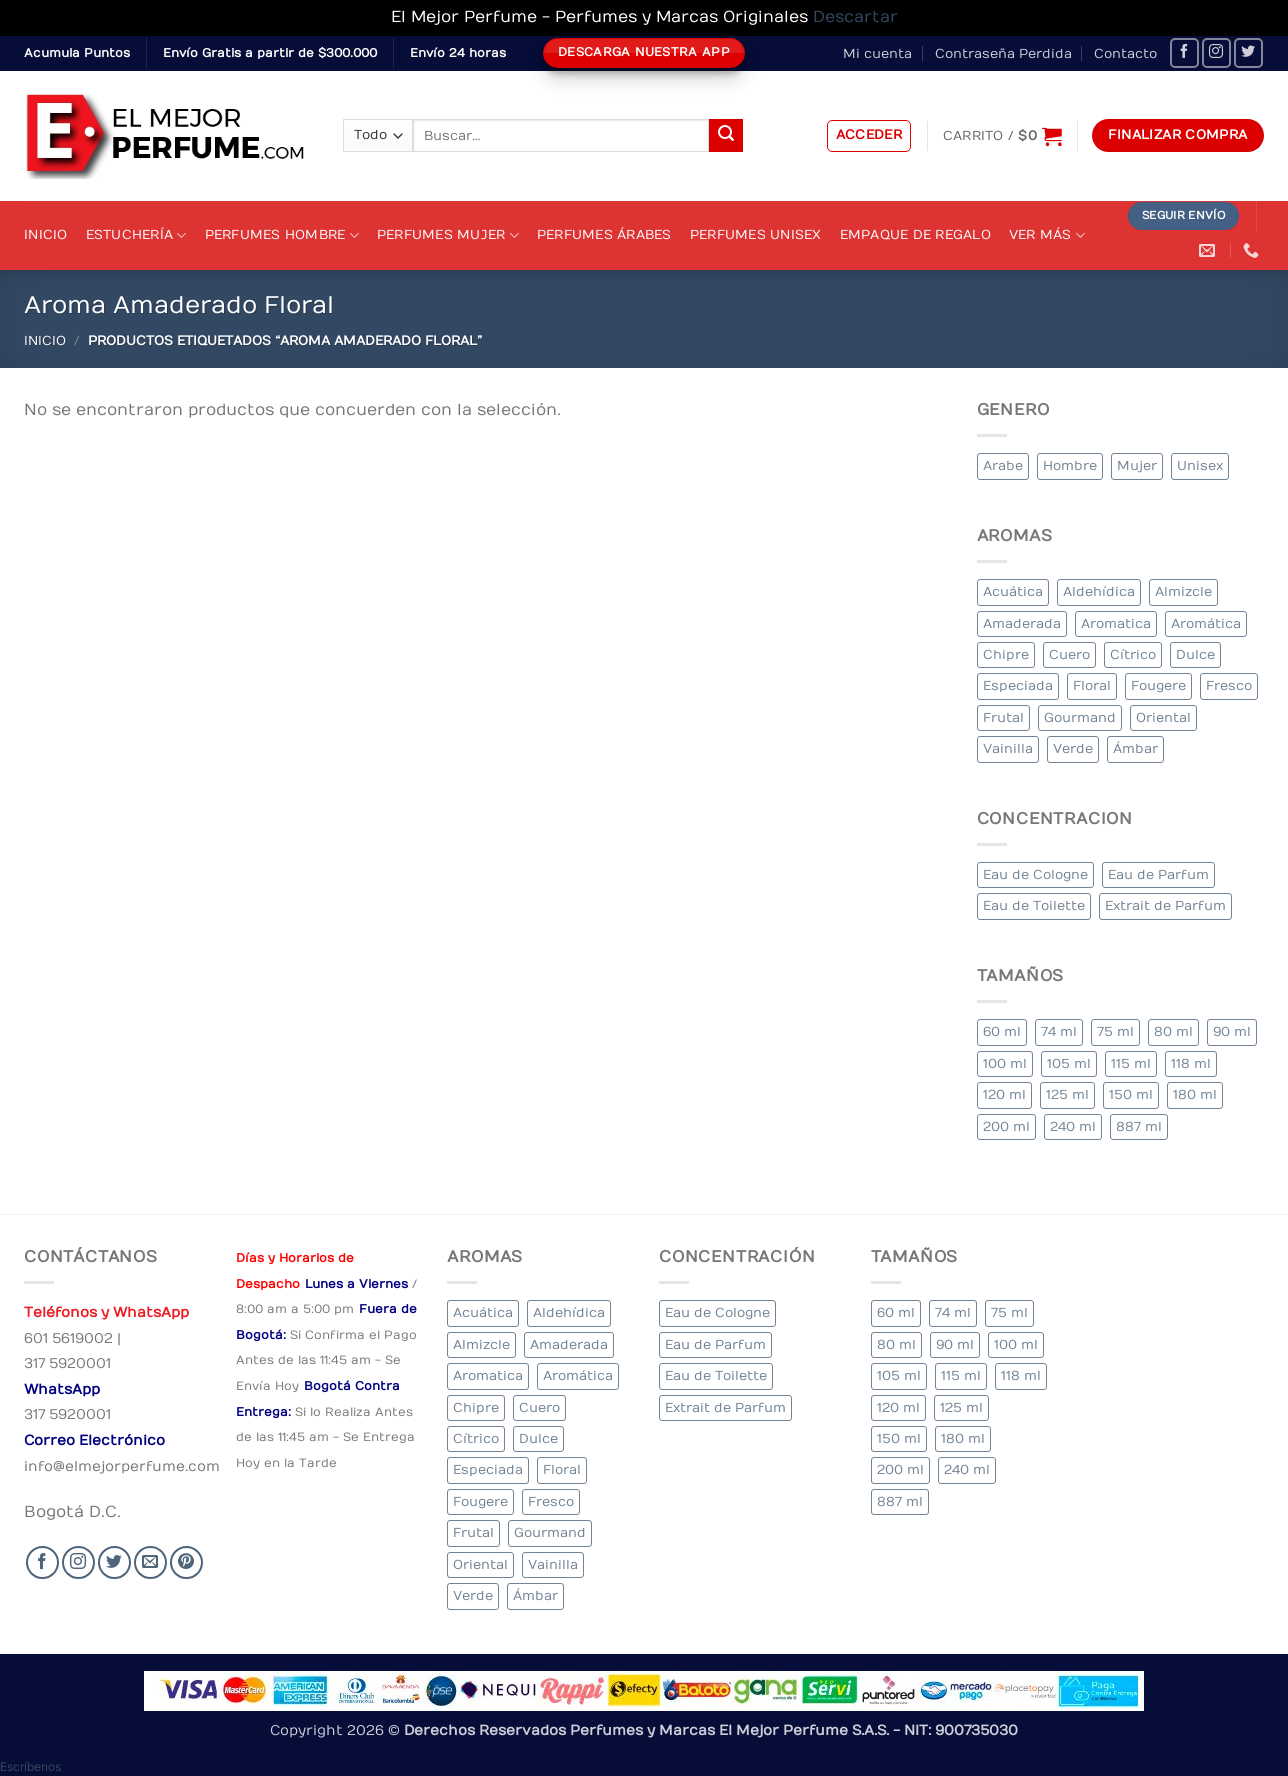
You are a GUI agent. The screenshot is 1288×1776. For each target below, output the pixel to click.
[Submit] (726, 136)
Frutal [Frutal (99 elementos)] (1003, 717)
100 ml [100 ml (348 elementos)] (1005, 1063)
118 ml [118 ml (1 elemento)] (1191, 1063)
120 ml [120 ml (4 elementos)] (1004, 1094)
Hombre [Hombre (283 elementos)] (1070, 465)
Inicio (46, 234)
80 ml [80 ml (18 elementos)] (1173, 1031)
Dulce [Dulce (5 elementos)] (1195, 654)
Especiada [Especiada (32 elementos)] (1018, 685)
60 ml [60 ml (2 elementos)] (1002, 1031)
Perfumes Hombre (282, 235)
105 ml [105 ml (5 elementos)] (1069, 1063)
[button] (869, 136)
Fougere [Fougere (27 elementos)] (1158, 685)
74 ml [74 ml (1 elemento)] (1059, 1031)
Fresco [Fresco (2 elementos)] (1229, 685)
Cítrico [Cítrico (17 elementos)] (1133, 654)
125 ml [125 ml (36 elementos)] (1067, 1094)
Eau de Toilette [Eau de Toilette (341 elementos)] (1034, 905)
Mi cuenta (877, 53)
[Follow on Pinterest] (186, 1562)
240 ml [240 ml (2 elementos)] (1073, 1126)
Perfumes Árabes (604, 234)
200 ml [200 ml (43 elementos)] (1006, 1126)
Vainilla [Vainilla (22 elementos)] (1008, 748)
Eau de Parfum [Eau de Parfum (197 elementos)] (1158, 874)
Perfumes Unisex (756, 234)
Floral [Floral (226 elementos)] (1092, 685)
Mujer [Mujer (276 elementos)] (1137, 465)
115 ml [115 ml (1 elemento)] (1131, 1063)
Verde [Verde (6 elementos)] (1073, 748)
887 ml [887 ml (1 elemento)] (1139, 1126)
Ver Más (1047, 235)
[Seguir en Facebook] (1184, 52)
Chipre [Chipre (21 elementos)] (1006, 654)
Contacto (1125, 53)
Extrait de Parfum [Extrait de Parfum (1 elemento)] (1165, 905)
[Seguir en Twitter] (1248, 52)
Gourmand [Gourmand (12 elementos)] (1080, 717)
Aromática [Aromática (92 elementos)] (1206, 623)
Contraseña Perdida (1003, 53)
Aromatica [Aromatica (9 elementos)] (1116, 623)
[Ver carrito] (1002, 136)
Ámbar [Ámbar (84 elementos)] (1135, 748)
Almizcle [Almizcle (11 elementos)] (1183, 591)
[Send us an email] (150, 1562)
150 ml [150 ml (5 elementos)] (1131, 1094)
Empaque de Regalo (915, 234)
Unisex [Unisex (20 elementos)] (1200, 465)
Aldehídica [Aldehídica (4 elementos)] (1099, 591)
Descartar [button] (855, 17)
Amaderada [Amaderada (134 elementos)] (1022, 623)
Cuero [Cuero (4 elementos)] (1069, 654)
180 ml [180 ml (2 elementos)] (1195, 1094)
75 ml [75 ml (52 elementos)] (1115, 1031)
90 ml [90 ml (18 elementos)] (1232, 1031)
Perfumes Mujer (448, 235)
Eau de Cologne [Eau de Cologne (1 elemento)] (1035, 874)
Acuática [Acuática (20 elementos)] (1013, 591)
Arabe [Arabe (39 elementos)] (1003, 465)
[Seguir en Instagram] (1216, 52)
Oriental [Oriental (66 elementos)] (1163, 717)
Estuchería (136, 235)
